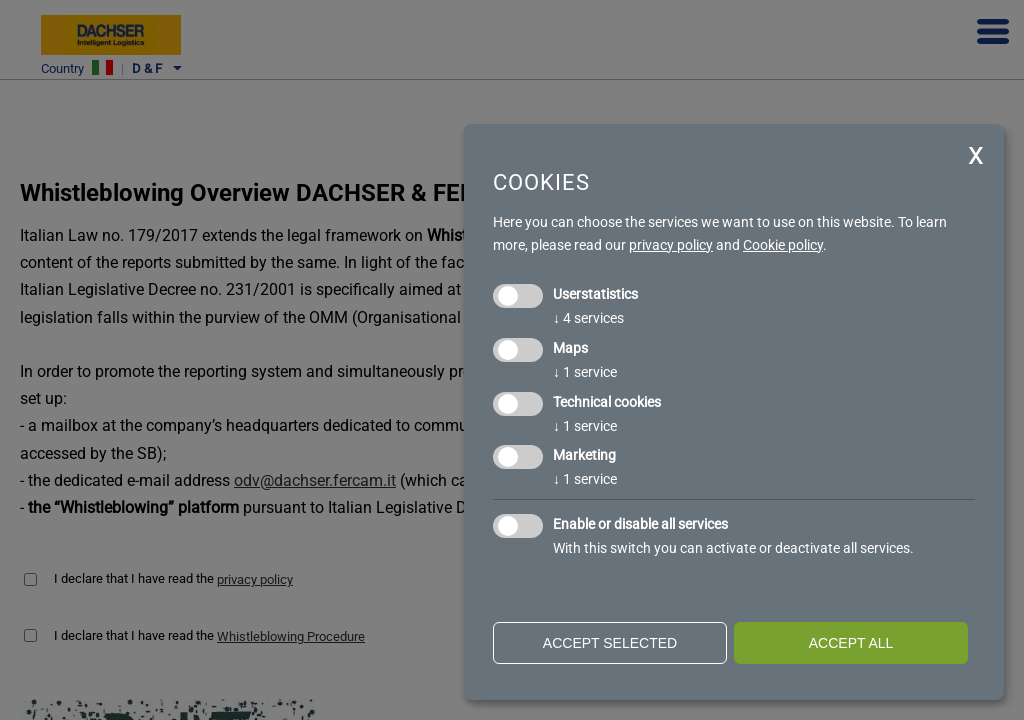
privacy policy (671, 245)
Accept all (851, 643)
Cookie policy (783, 245)
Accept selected (610, 643)
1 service (585, 372)
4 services (588, 318)
